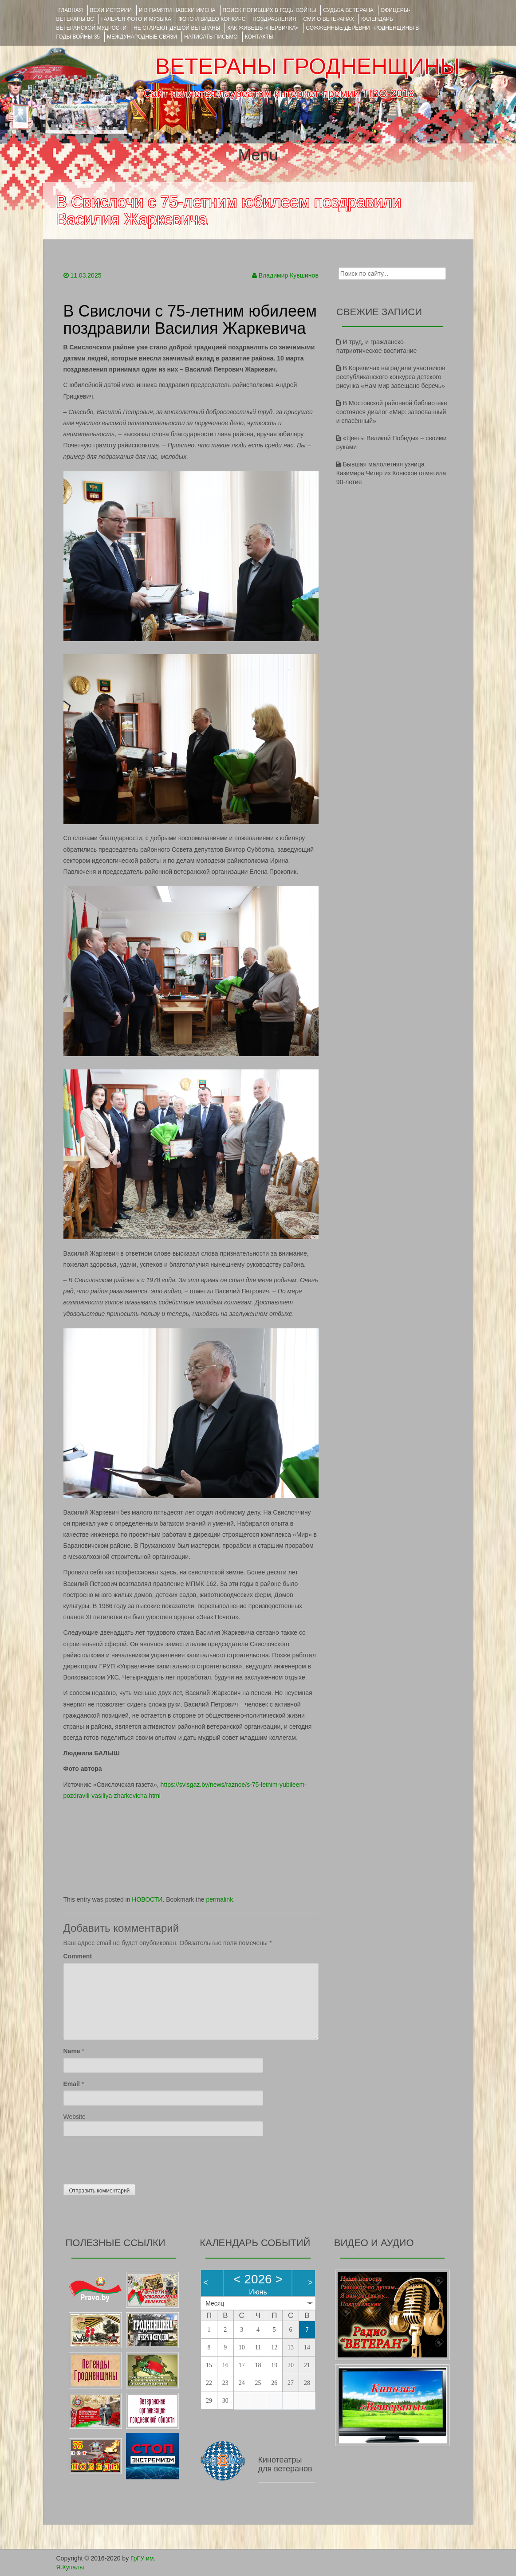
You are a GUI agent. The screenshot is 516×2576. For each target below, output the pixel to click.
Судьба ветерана (348, 10)
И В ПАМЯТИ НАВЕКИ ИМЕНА (177, 10)
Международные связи (142, 37)
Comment (77, 1956)
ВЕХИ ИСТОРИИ (111, 10)
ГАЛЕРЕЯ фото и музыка (136, 19)
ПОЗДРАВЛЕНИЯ (274, 19)
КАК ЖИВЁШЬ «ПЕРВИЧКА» (263, 28)
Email (71, 2083)
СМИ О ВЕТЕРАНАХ (328, 19)
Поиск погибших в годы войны (269, 10)
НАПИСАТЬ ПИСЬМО (211, 37)
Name (71, 2051)
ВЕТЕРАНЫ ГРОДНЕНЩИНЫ (307, 66)
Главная (71, 10)
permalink (219, 1899)
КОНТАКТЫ (259, 37)
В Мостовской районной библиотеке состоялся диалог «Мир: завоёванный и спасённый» (391, 411)
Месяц (214, 2303)
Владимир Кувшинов (289, 275)
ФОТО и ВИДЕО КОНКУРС (211, 19)
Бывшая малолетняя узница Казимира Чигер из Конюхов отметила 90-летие (391, 473)
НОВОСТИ (147, 1899)
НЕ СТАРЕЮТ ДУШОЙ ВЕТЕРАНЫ (177, 28)
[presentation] (130, 2158)
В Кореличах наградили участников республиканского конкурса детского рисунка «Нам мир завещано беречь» (390, 376)
